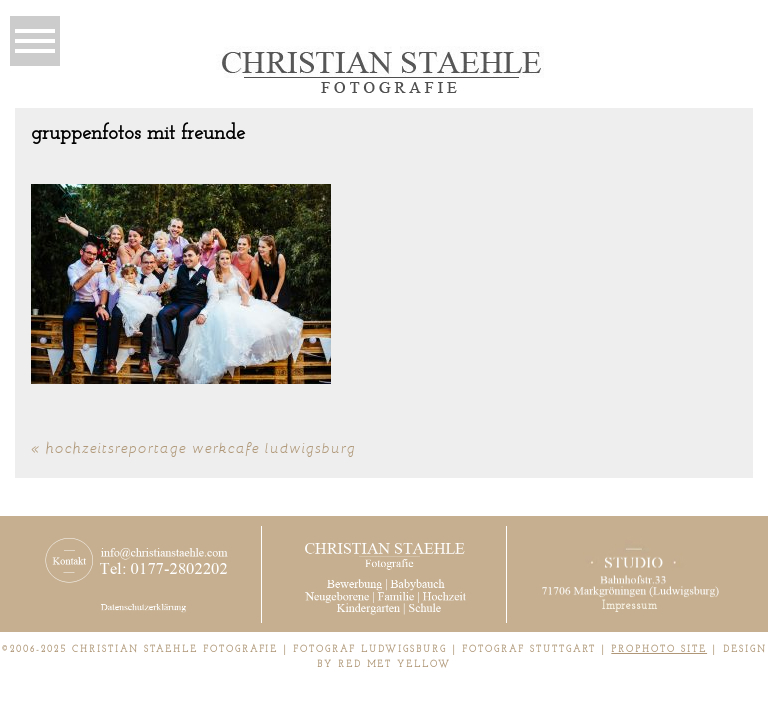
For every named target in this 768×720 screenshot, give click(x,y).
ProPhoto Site (659, 649)
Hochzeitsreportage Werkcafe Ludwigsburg (200, 447)
